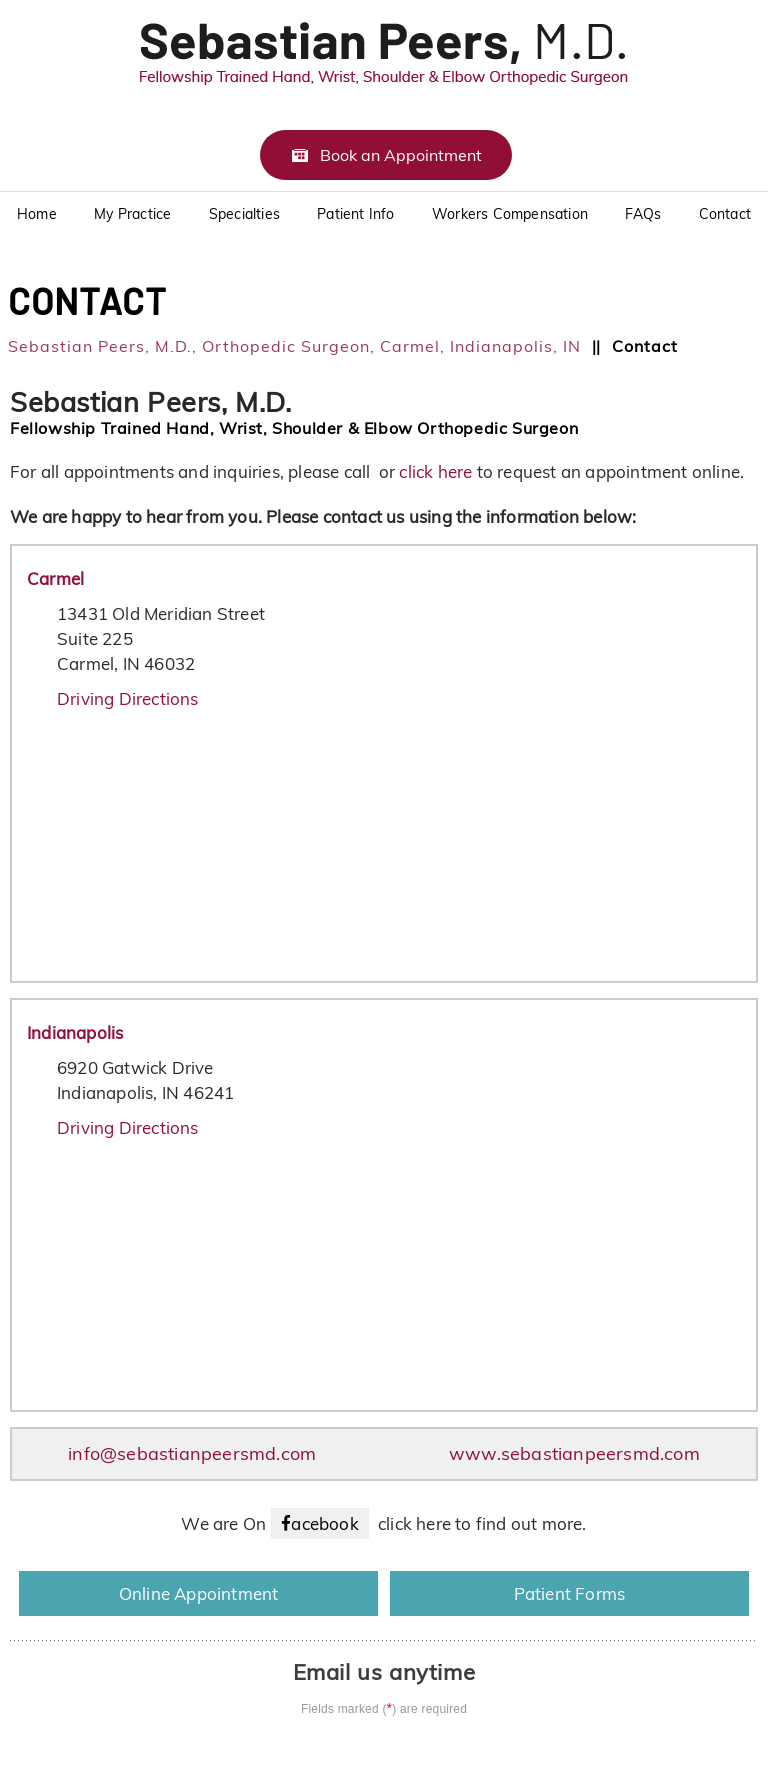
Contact (725, 214)
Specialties (244, 214)
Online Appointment (199, 1593)
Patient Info (355, 214)
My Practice (132, 214)
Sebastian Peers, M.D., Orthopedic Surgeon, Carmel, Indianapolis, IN (294, 346)
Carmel (55, 578)
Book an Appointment (401, 155)
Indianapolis (75, 1032)
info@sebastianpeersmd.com (192, 1453)
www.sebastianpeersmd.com (574, 1453)
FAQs (643, 214)
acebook (324, 1523)
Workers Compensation (510, 214)
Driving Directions (128, 698)
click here (437, 471)
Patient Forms (570, 1593)
